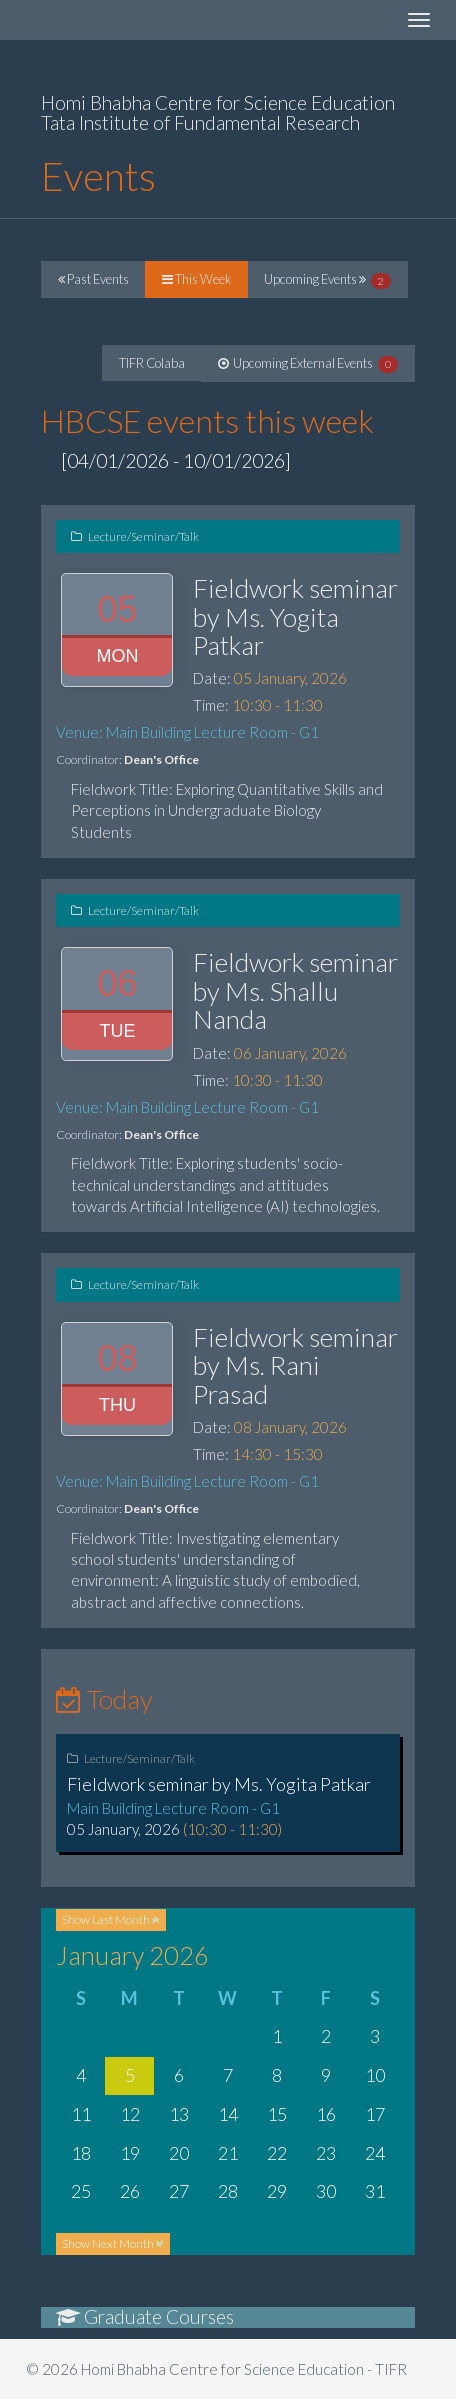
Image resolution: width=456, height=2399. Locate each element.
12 (130, 2114)
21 (228, 2153)
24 (375, 2153)
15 (277, 2114)
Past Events (93, 279)
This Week (196, 279)
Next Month (113, 2243)
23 (326, 2153)
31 (375, 2191)
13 (179, 2114)
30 (326, 2191)
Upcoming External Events (308, 364)
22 (277, 2153)
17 (375, 2114)
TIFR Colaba (152, 363)
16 (326, 2114)
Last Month (111, 1919)
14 (228, 2114)
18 (81, 2153)
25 (81, 2191)
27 (179, 2191)
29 (277, 2191)
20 (179, 2153)
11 (81, 2114)
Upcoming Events (327, 280)
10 (375, 2075)
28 (228, 2191)
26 (130, 2191)
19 (130, 2153)
